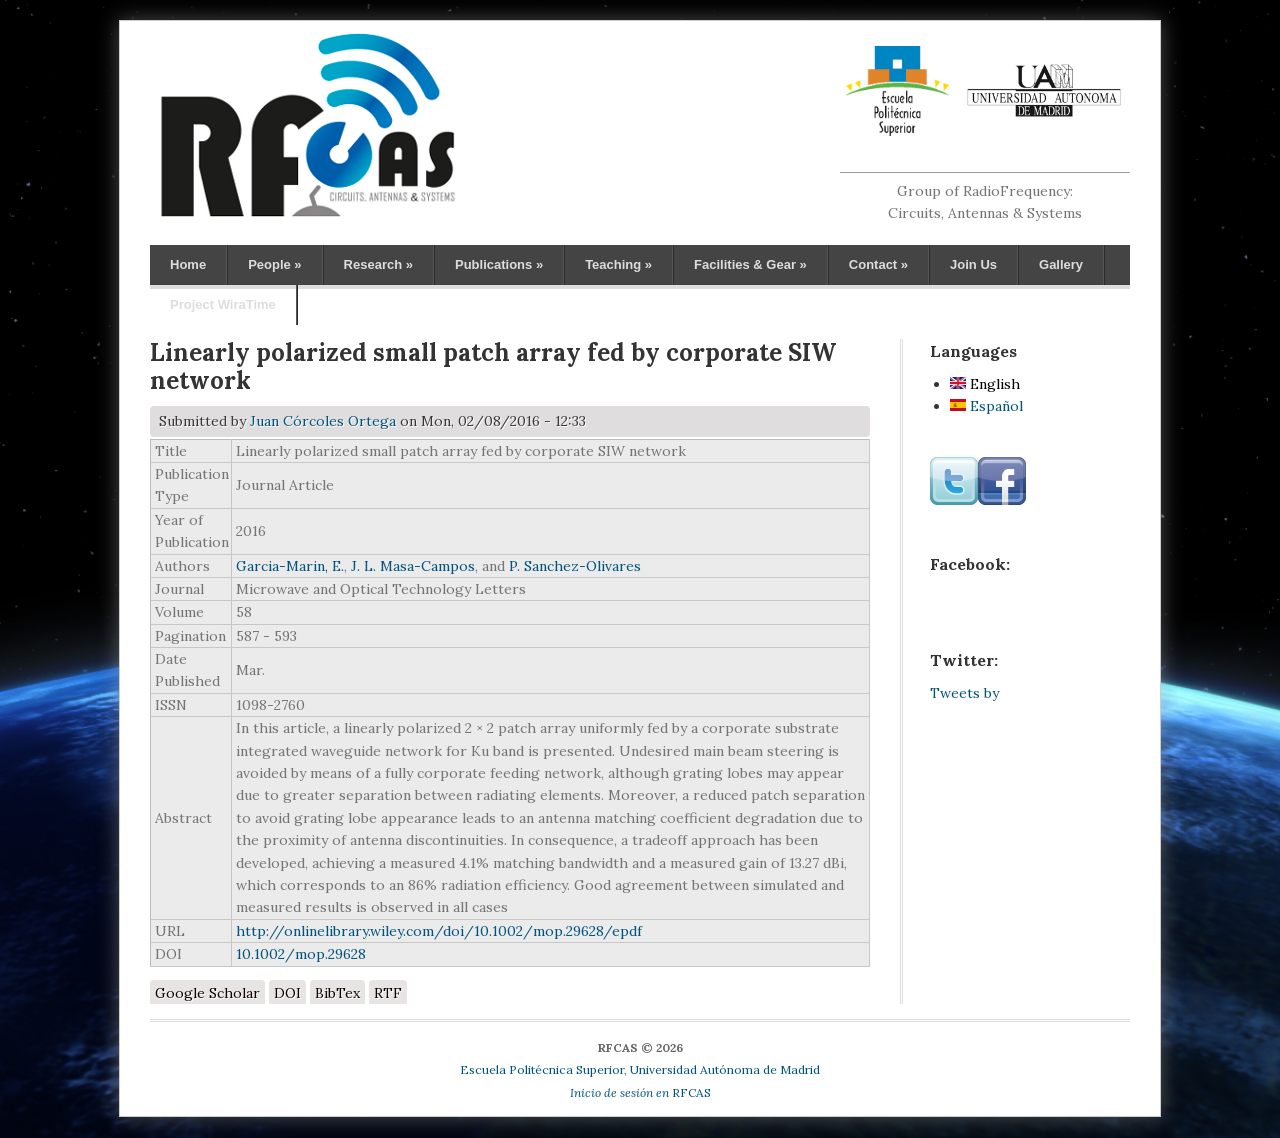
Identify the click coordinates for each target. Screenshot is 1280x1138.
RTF (388, 993)
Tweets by (964, 693)
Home (188, 264)
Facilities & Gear (750, 264)
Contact (878, 264)
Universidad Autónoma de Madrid (725, 1069)
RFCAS (640, 1092)
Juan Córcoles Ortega (323, 421)
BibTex (337, 993)
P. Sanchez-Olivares (575, 566)
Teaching (618, 264)
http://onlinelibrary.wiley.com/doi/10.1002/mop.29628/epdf (439, 931)
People (274, 264)
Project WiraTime (223, 304)
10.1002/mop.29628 (301, 954)
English (985, 384)
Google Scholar (207, 993)
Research (378, 264)
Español (986, 406)
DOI (287, 993)
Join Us (973, 264)
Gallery (1061, 264)
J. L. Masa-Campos (413, 566)
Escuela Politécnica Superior (542, 1069)
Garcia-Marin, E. (290, 566)
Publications (499, 264)
